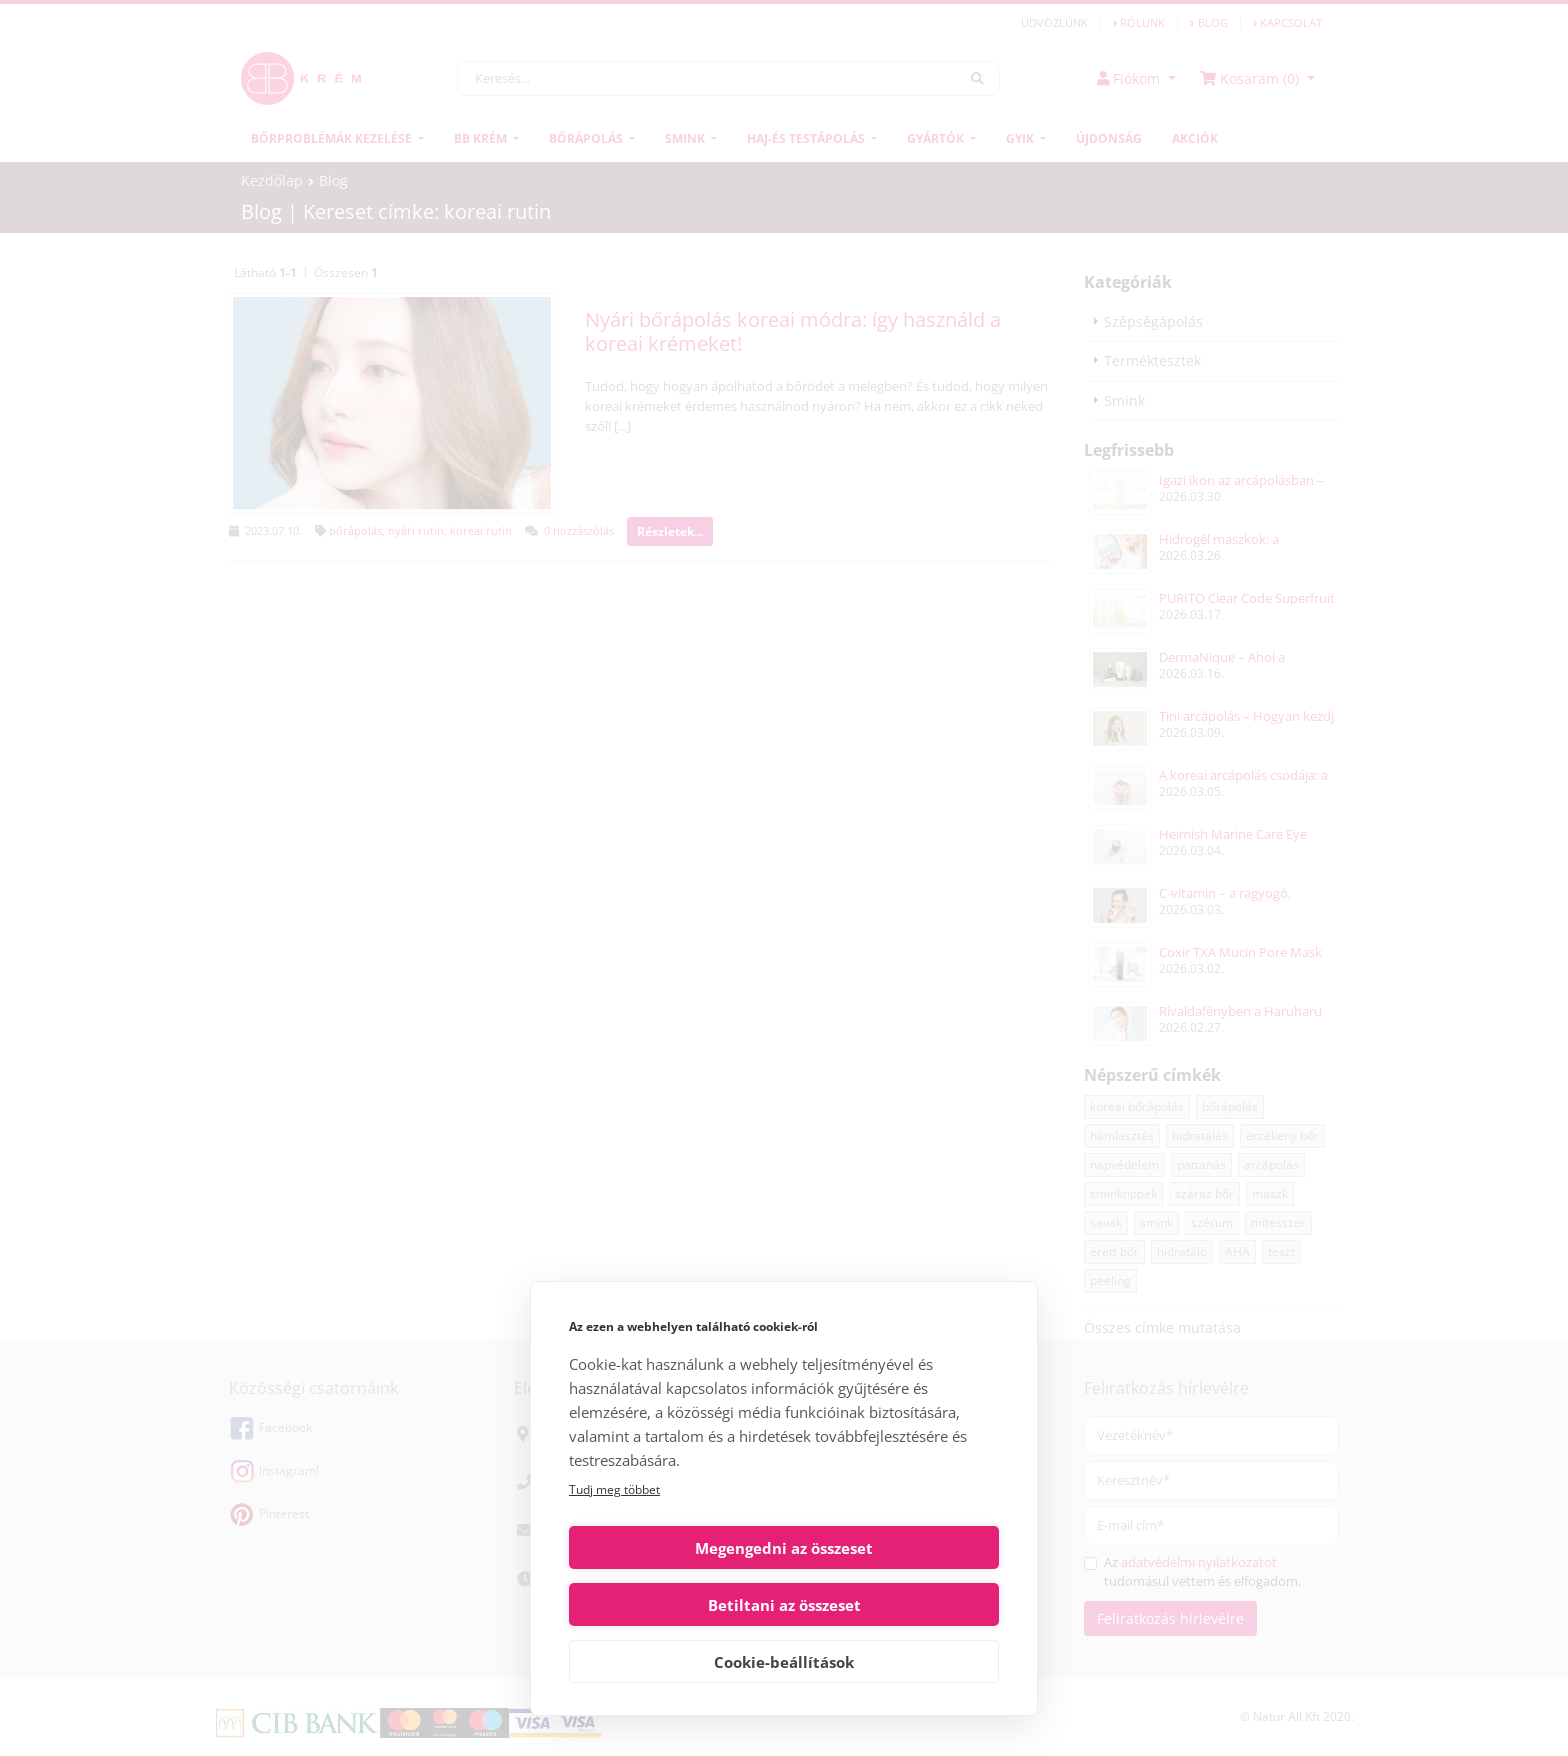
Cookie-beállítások (784, 1662)
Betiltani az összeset (895, 1605)
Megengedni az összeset (673, 1605)
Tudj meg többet (614, 1546)
